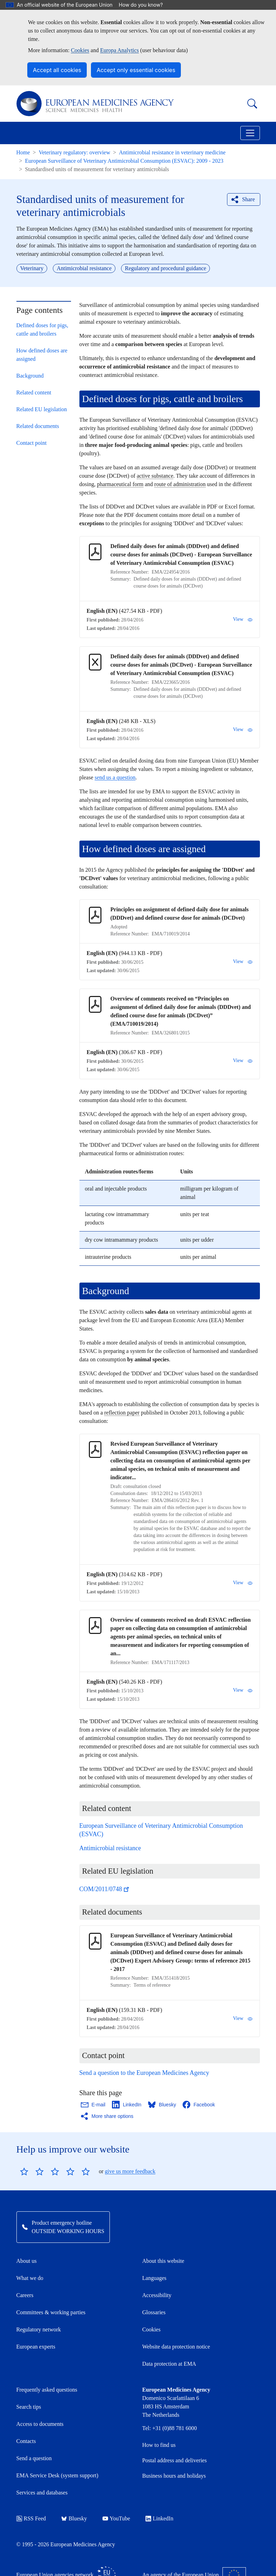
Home (23, 152)
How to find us (159, 2445)
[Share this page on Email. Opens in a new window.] (93, 2104)
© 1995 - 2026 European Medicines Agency (65, 2544)
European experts (36, 2347)
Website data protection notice (176, 2347)
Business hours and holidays (174, 2476)
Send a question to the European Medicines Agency (144, 2072)
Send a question (34, 2458)
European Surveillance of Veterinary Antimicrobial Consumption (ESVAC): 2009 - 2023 (124, 161)
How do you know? (144, 5)
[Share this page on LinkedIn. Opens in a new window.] (127, 2104)
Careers (25, 2295)
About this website (163, 2261)
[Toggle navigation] (250, 133)
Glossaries (154, 2312)
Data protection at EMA (169, 2364)
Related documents (37, 426)
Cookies (80, 50)
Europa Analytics (119, 50)
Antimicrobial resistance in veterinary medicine (172, 152)
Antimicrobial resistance (110, 1848)
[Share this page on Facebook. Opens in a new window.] (199, 2104)
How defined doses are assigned (42, 355)
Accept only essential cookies (136, 69)
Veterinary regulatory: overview (74, 152)
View (242, 619)
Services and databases (42, 2493)
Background (30, 376)
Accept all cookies (57, 69)
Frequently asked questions (46, 2390)
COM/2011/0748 (104, 1889)
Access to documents (40, 2424)
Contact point (31, 443)
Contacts (26, 2441)
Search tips (28, 2407)
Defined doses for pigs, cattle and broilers (42, 329)
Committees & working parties (51, 2312)
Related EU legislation (41, 409)
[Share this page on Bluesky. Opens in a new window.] (162, 2104)
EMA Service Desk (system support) (57, 2475)
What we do (29, 2278)
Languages (154, 2278)
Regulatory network (38, 2329)
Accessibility (157, 2295)
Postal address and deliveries (174, 2460)
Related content (33, 392)
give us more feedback (130, 2171)
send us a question (114, 777)
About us (26, 2261)
